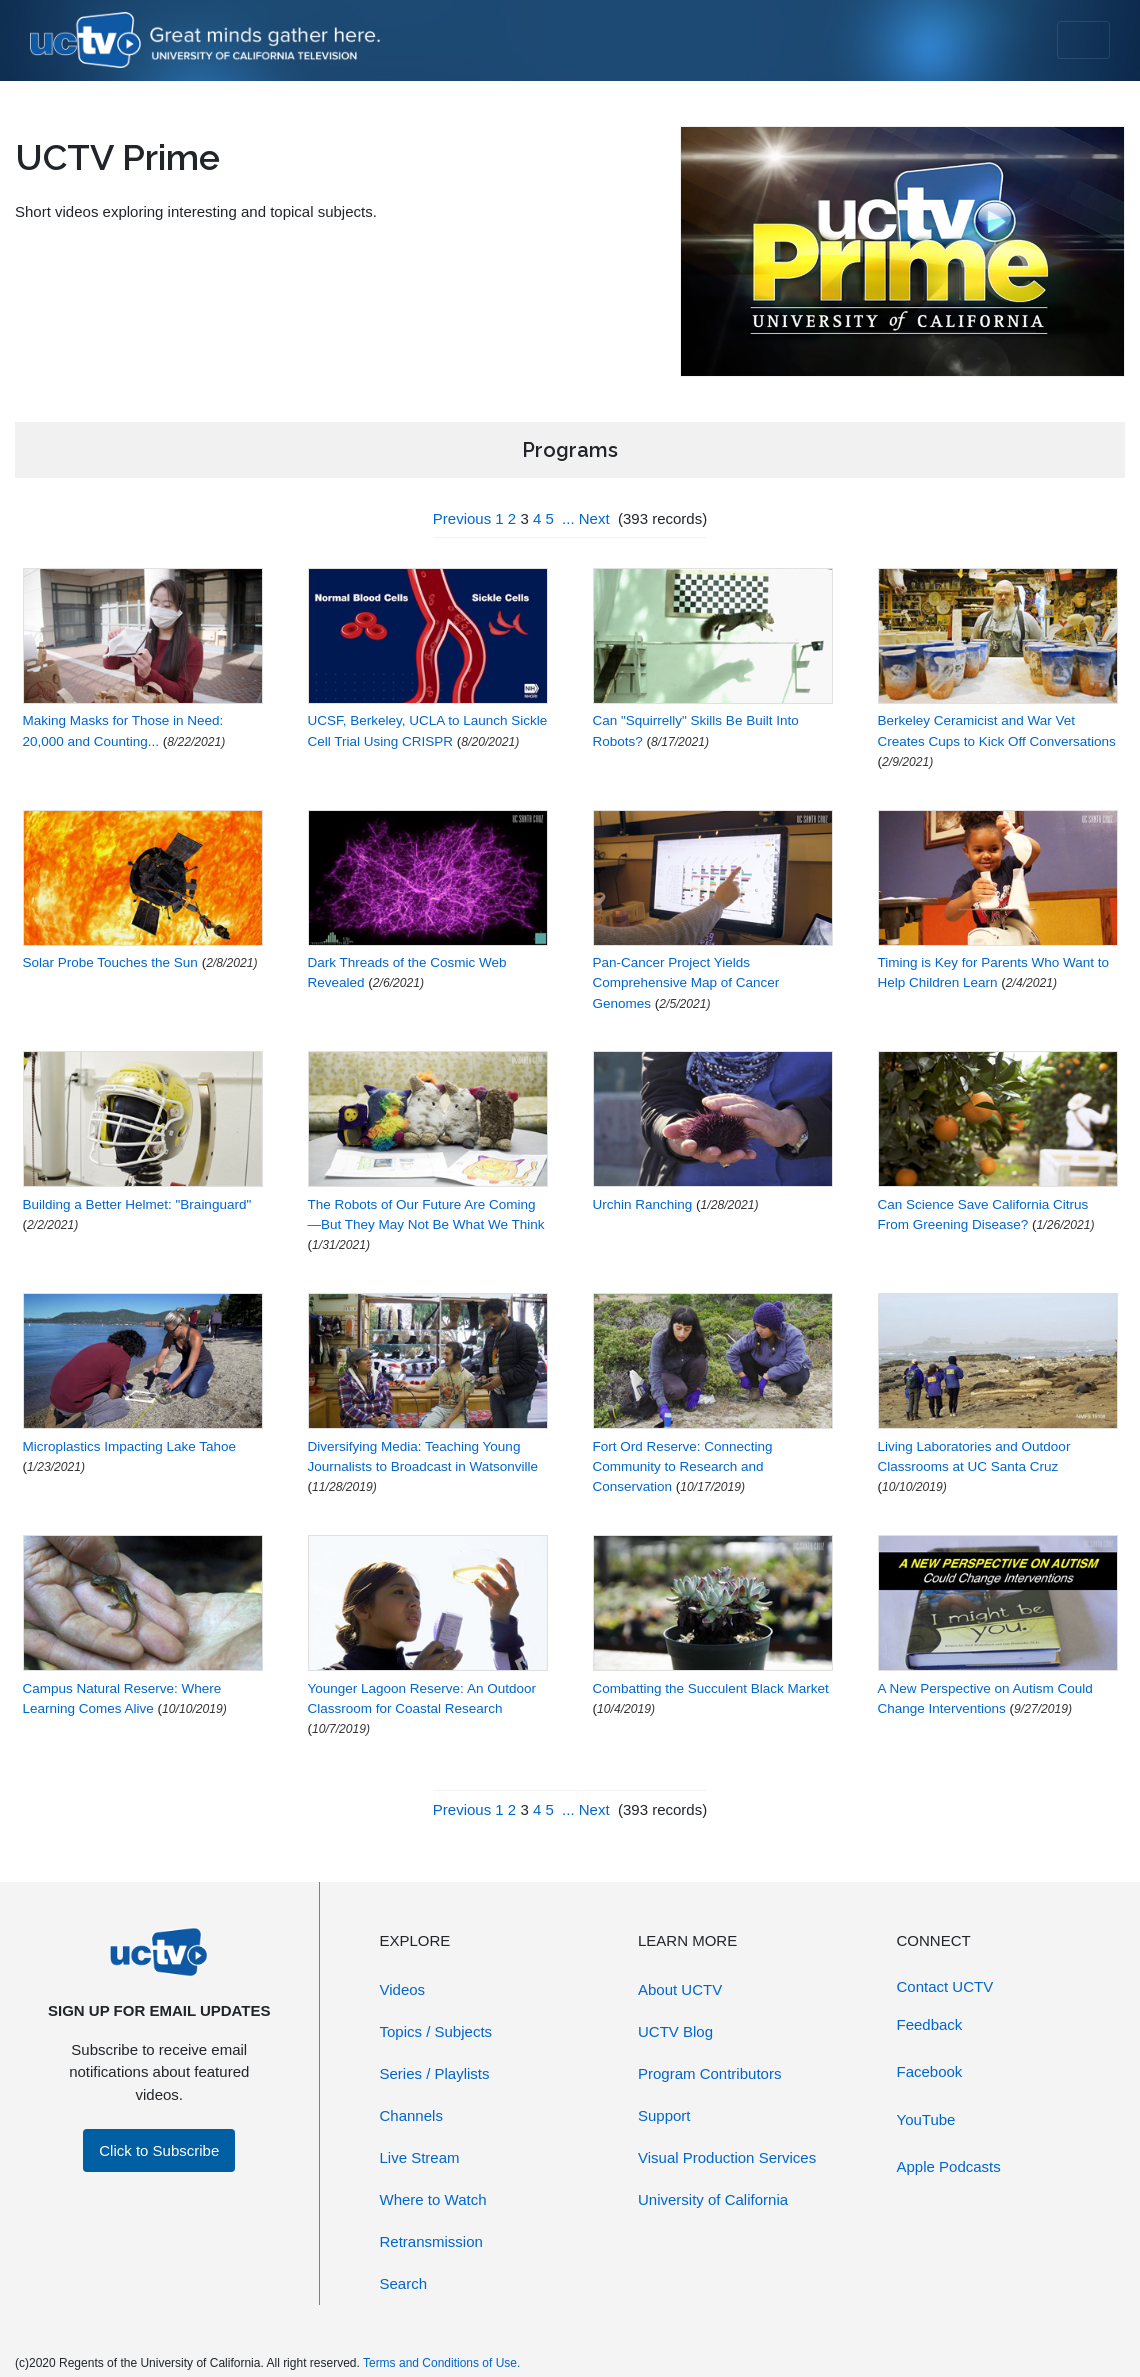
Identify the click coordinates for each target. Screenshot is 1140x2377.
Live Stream (420, 2157)
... (568, 518)
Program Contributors (709, 2073)
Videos (403, 1989)
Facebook (930, 2071)
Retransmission (431, 2241)
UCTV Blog (675, 2031)
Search (404, 2283)
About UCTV (680, 1989)
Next (594, 518)
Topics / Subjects (436, 2031)
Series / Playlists (435, 2073)
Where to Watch (433, 2199)
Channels (411, 2115)
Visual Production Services (727, 2157)
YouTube (926, 2119)
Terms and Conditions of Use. (441, 2363)
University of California (713, 2199)
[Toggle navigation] (1083, 40)
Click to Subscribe (159, 2150)
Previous (462, 518)
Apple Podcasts (949, 2166)
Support (664, 2115)
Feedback (930, 2024)
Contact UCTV (945, 1986)
